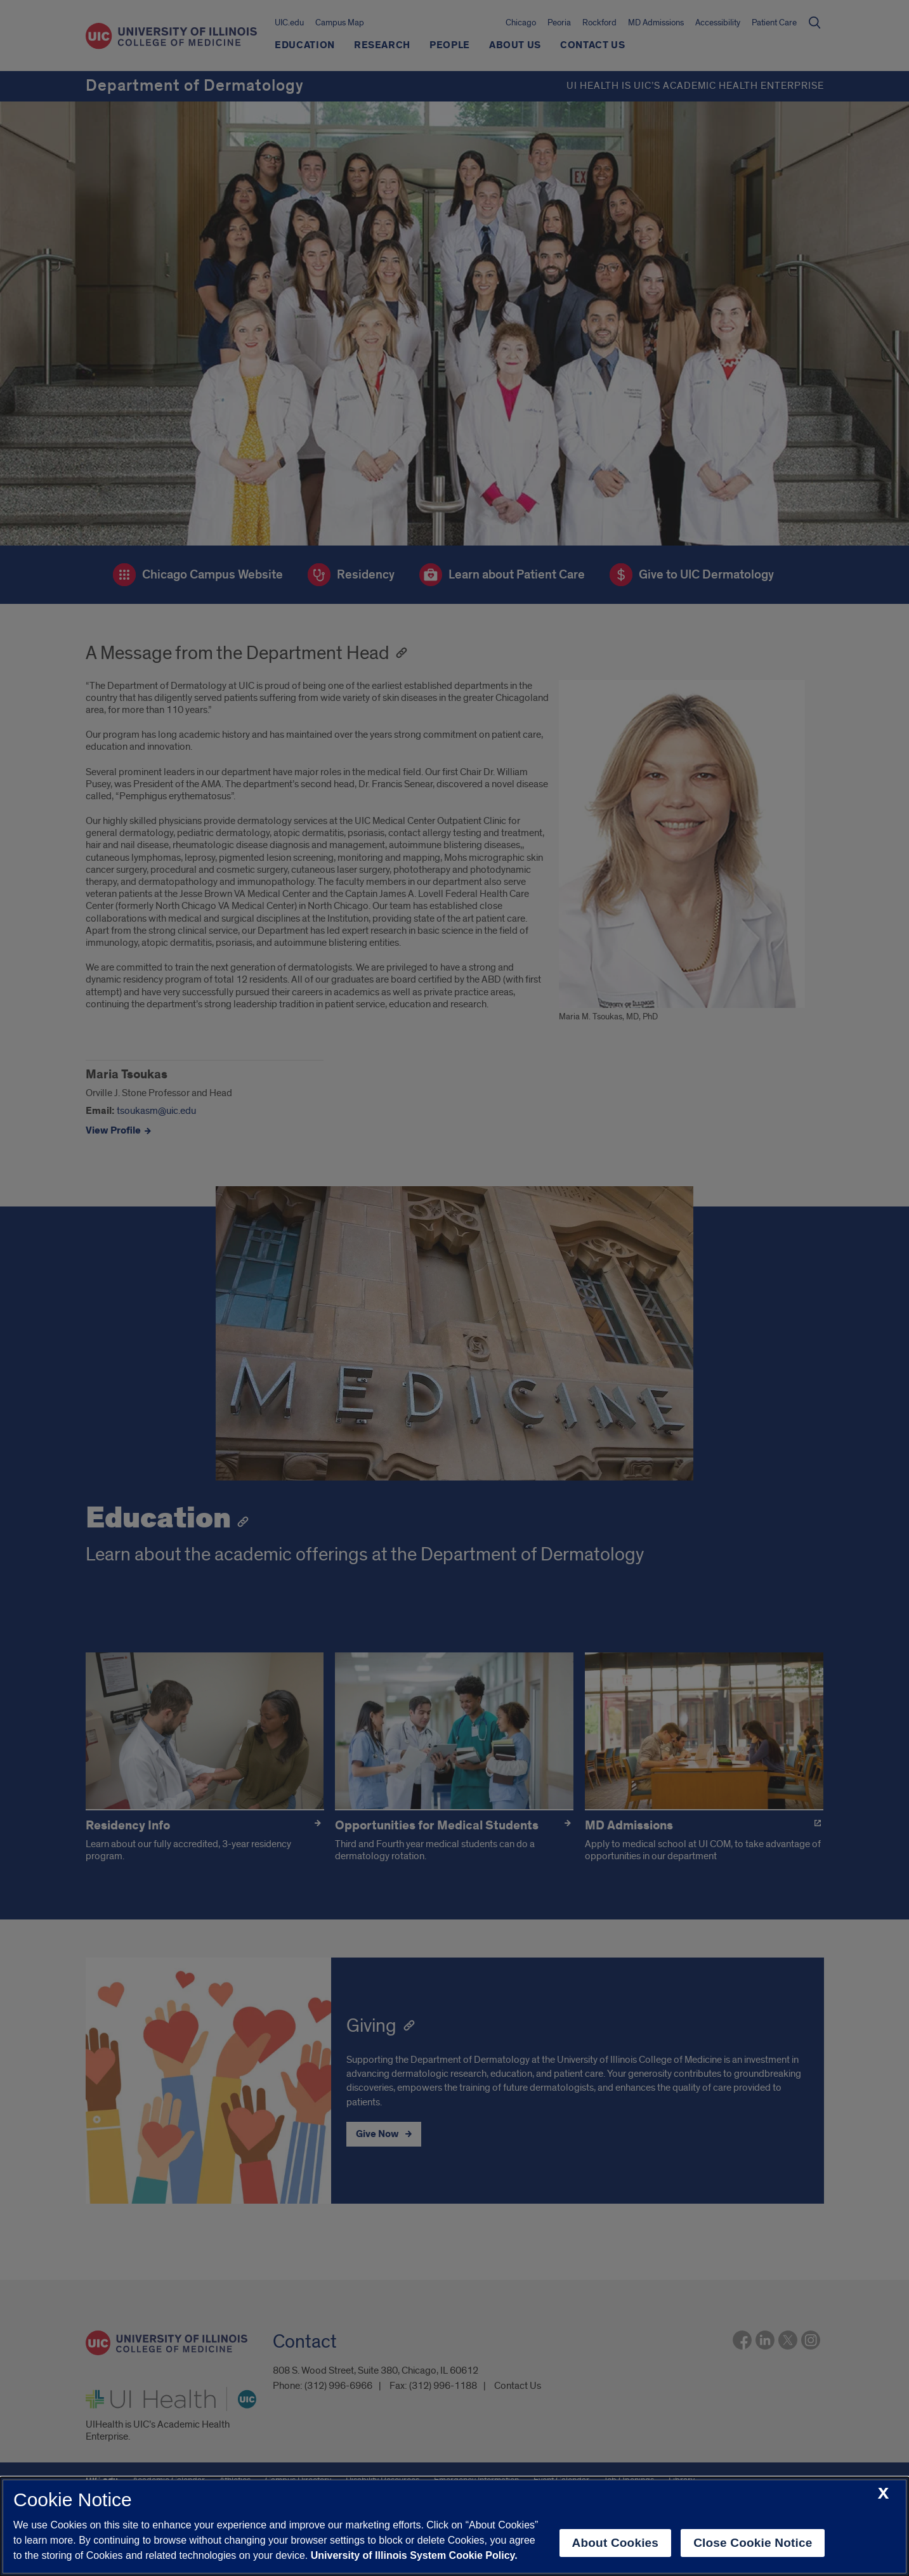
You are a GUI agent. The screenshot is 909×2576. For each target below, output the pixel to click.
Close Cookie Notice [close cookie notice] (752, 2542)
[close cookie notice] (883, 2493)
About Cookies (615, 2542)
